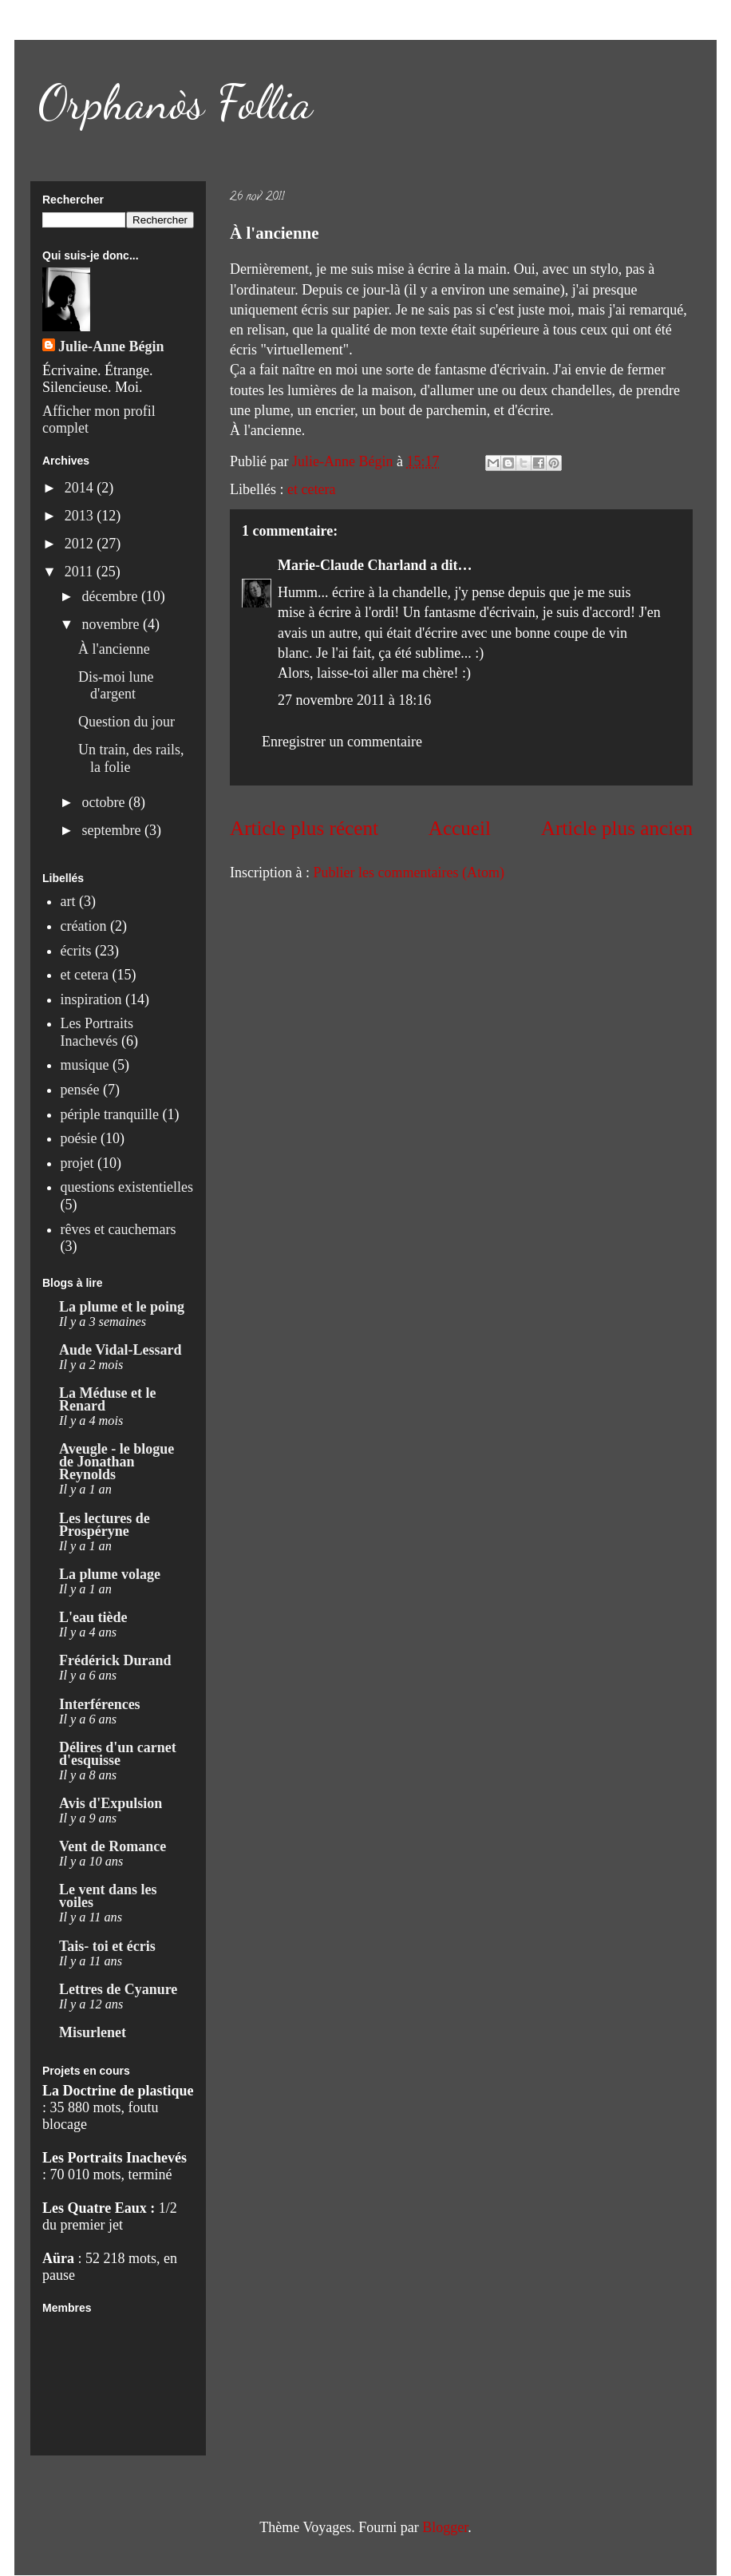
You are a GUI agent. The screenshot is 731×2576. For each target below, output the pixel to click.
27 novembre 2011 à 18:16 (354, 700)
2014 (81, 488)
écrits (76, 951)
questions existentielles (127, 1187)
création (84, 926)
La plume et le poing (121, 1307)
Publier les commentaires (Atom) (408, 872)
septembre (112, 830)
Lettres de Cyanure (118, 1989)
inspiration (91, 999)
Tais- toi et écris (107, 1946)
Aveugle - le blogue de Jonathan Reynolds (116, 1461)
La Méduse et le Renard (107, 1399)
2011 (81, 572)
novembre (111, 624)
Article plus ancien (617, 828)
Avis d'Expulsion (110, 1803)
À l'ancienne (114, 649)
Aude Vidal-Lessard (120, 1350)
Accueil (460, 828)
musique (85, 1065)
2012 (81, 544)
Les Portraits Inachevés (97, 1032)
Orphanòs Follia (175, 102)
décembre (110, 596)
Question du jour (126, 722)
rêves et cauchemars (118, 1229)
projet (77, 1163)
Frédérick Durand (115, 1660)
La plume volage (109, 1574)
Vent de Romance (112, 1846)
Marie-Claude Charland (352, 565)
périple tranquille (110, 1114)
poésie (79, 1138)
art (68, 901)
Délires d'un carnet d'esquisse (117, 1753)
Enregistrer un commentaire (342, 742)
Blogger (445, 2527)
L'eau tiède (93, 1617)
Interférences (99, 1704)
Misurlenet (92, 2032)
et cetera (311, 489)
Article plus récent (304, 828)
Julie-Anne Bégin (111, 346)
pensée (80, 1090)
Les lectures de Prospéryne (104, 1524)
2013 (81, 516)
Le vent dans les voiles (108, 1896)
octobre (104, 802)
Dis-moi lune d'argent (116, 685)
